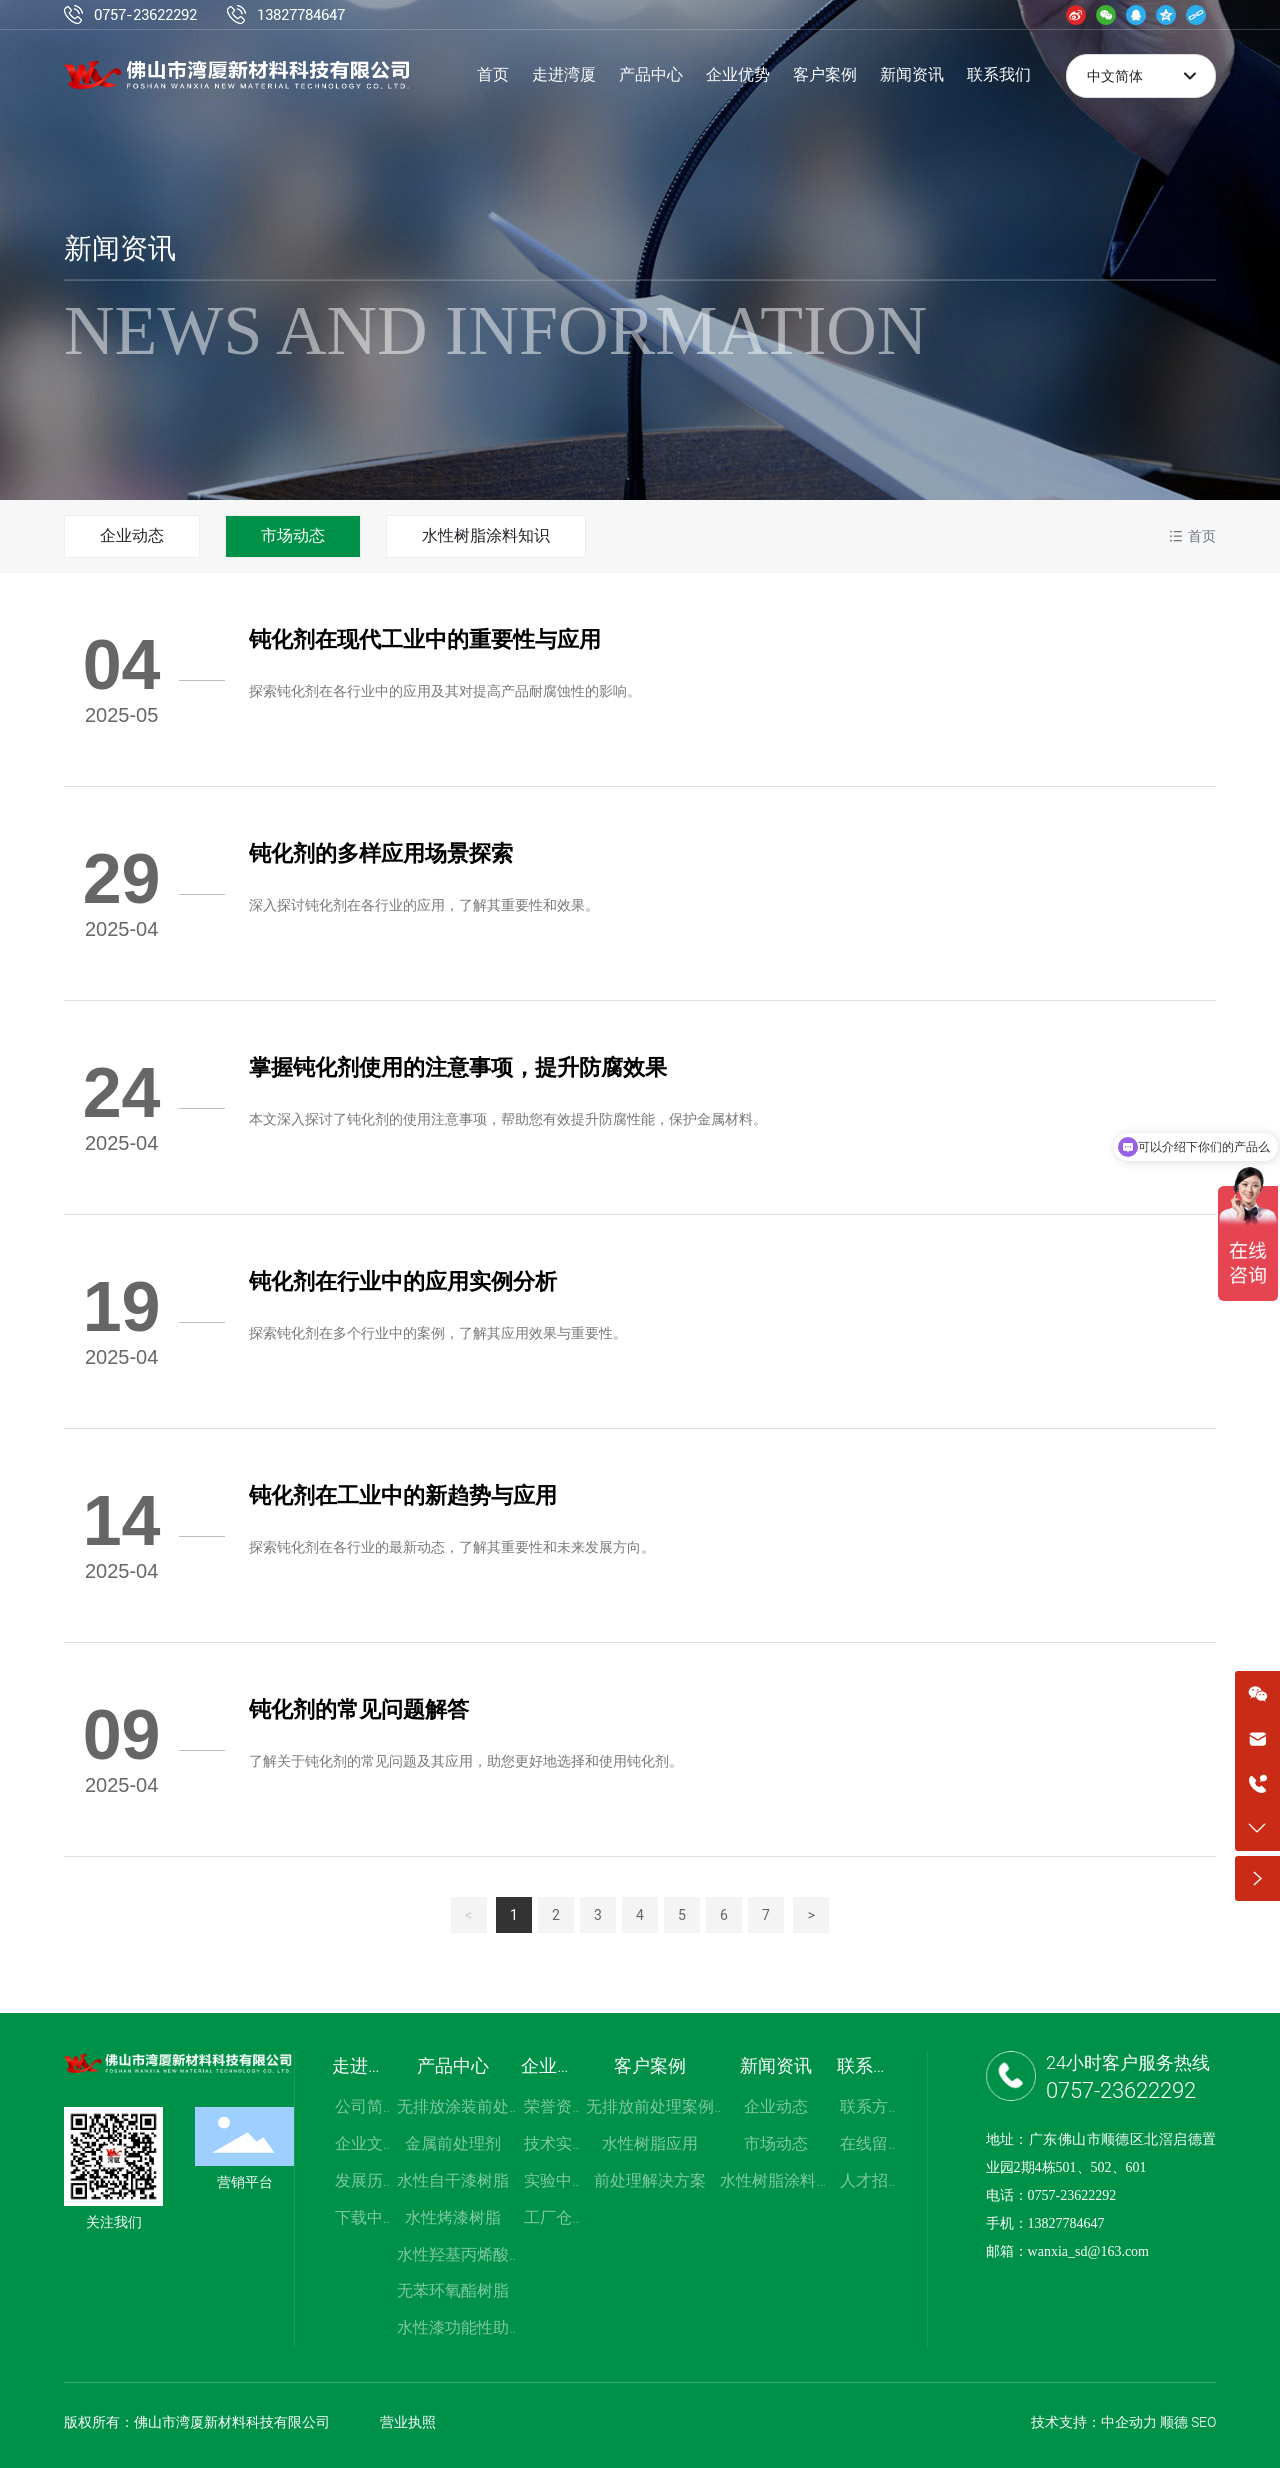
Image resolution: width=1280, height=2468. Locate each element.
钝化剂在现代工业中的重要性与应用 (425, 639)
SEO (1203, 2422)
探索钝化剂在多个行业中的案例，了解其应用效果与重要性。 (438, 1333)
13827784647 (301, 15)
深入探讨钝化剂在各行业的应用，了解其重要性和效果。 (424, 905)
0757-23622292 (145, 15)
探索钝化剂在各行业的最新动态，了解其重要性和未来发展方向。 (452, 1547)
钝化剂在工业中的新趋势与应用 (403, 1495)
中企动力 (1129, 2422)
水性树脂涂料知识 (486, 535)
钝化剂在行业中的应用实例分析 (403, 1281)
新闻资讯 (120, 248)
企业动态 (132, 535)
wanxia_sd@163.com (1088, 2251)
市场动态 (293, 535)
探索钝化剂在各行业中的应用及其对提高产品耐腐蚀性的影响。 (445, 691)
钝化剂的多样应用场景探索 (381, 853)
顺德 (1174, 2422)
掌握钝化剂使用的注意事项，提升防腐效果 (458, 1067)
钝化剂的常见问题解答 (359, 1709)
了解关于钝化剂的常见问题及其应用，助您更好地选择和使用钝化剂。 (466, 1761)
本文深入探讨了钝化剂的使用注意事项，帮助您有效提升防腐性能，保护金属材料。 (508, 1119)
